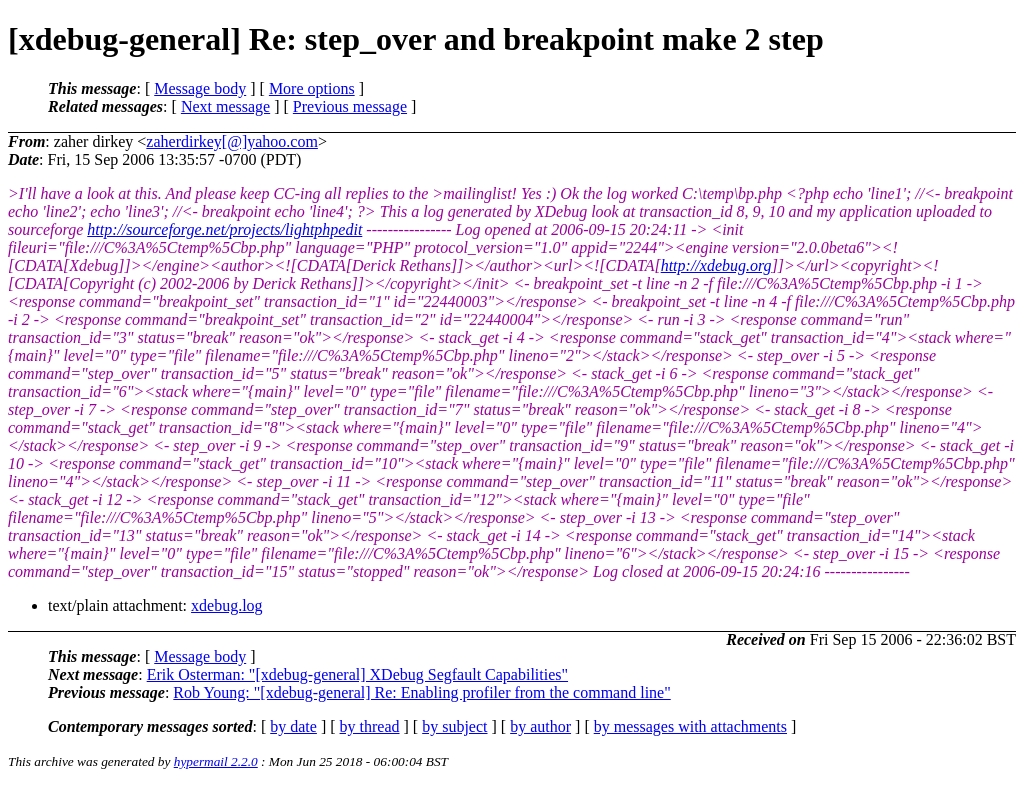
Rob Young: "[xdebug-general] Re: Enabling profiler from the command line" (421, 692)
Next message (225, 106)
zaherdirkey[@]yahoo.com (232, 141)
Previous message (350, 106)
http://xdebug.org (716, 265)
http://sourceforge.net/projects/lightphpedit (224, 229)
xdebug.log (227, 605)
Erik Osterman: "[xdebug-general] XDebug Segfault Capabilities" (357, 674)
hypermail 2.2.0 (216, 761)
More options (312, 88)
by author (540, 726)
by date (293, 726)
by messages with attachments (690, 726)
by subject (454, 726)
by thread (370, 726)
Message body (200, 88)
